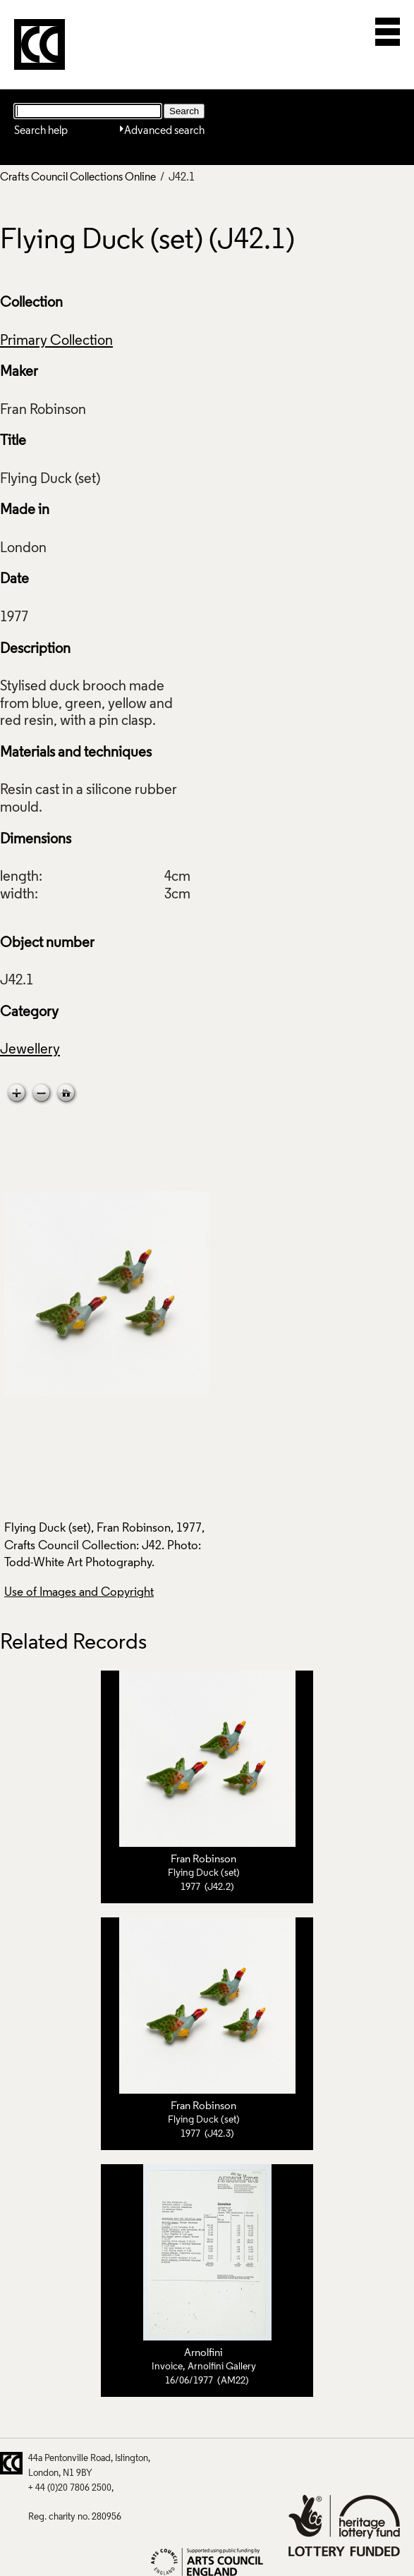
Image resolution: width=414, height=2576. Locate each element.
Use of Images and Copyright (79, 1593)
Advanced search (164, 131)
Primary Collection (56, 341)
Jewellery (30, 1050)
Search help (41, 131)
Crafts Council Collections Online (78, 177)
